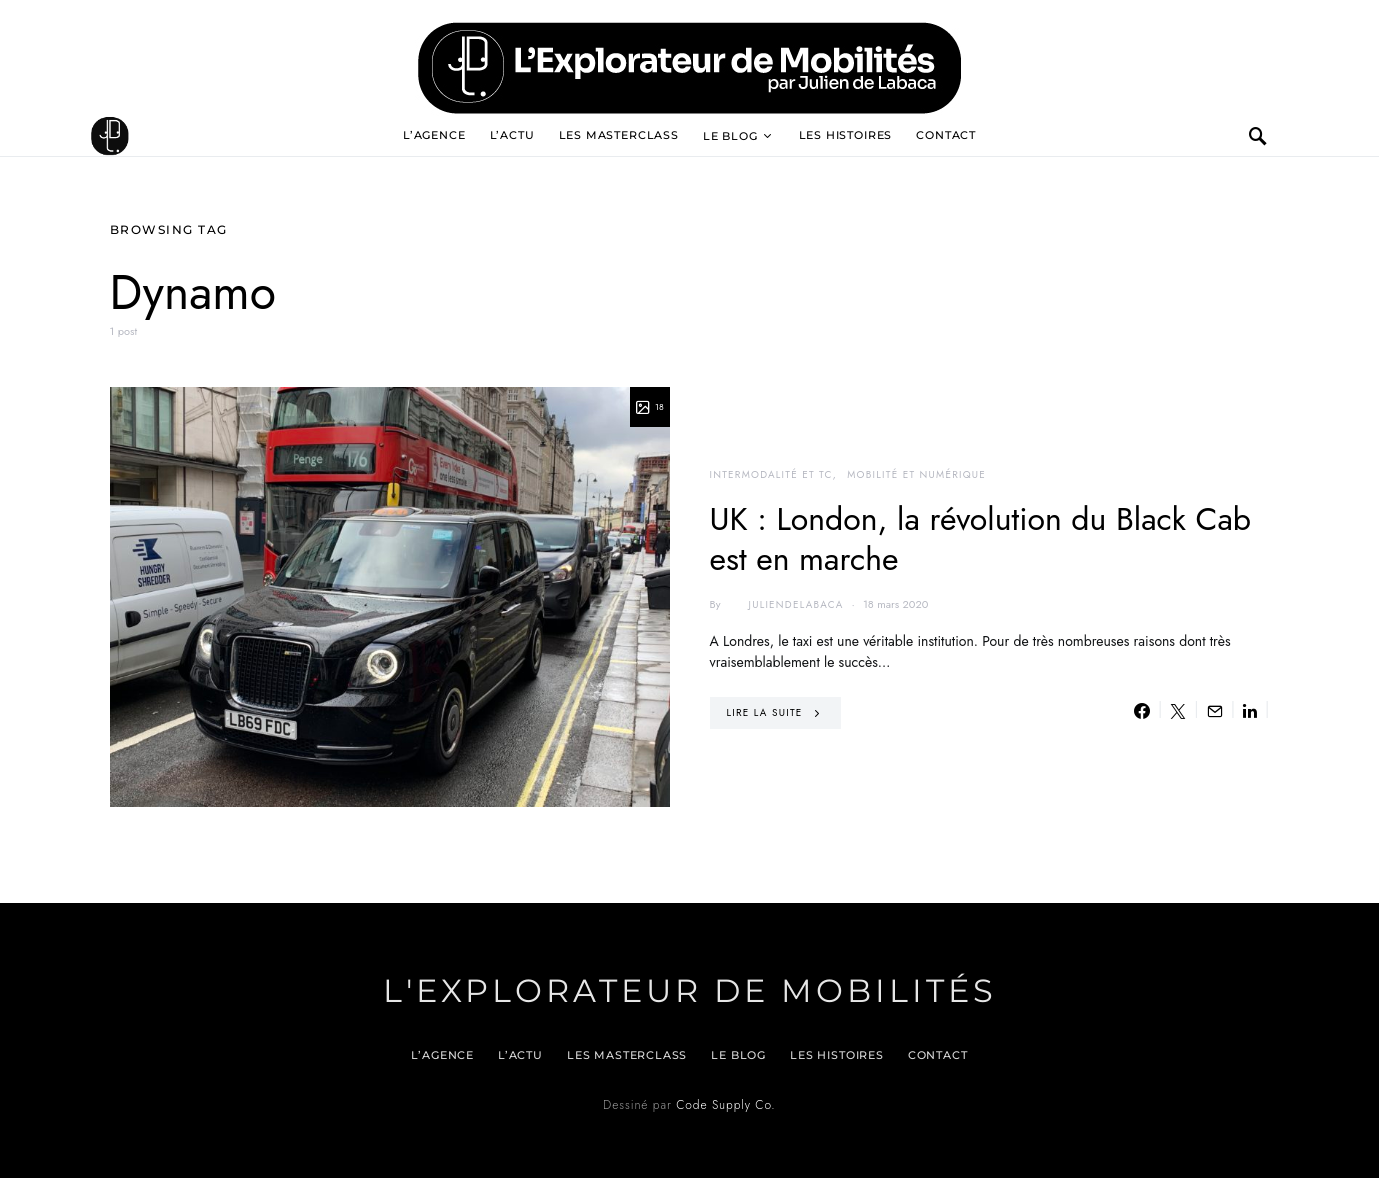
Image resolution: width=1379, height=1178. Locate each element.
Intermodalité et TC (771, 474)
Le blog (730, 136)
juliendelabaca (783, 605)
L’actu (512, 135)
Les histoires (846, 135)
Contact (946, 135)
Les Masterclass (619, 135)
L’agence (434, 135)
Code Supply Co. (725, 1105)
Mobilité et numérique (916, 474)
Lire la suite (765, 712)
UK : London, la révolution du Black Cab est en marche (981, 539)
